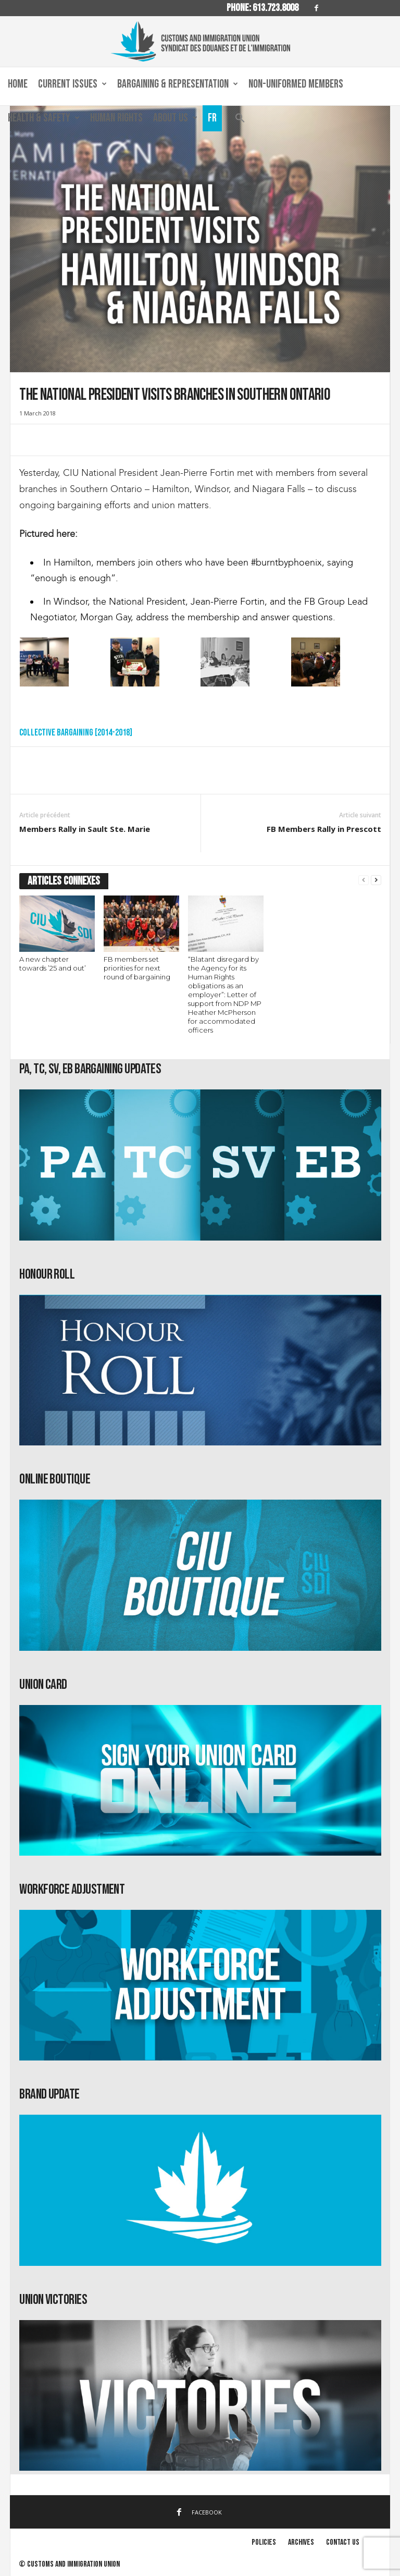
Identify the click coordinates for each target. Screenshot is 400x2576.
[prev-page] (363, 880)
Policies (264, 2542)
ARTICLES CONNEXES (64, 881)
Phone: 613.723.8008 (262, 8)
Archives (301, 2542)
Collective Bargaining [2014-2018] (75, 732)
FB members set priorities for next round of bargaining (137, 968)
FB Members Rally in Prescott (324, 829)
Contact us (342, 2542)
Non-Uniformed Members (295, 84)
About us (175, 118)
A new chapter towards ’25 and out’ (52, 963)
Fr (212, 118)
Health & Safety (44, 118)
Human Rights (116, 118)
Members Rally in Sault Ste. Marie (84, 829)
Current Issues (72, 84)
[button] (240, 121)
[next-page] (376, 880)
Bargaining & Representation (177, 84)
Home (18, 84)
